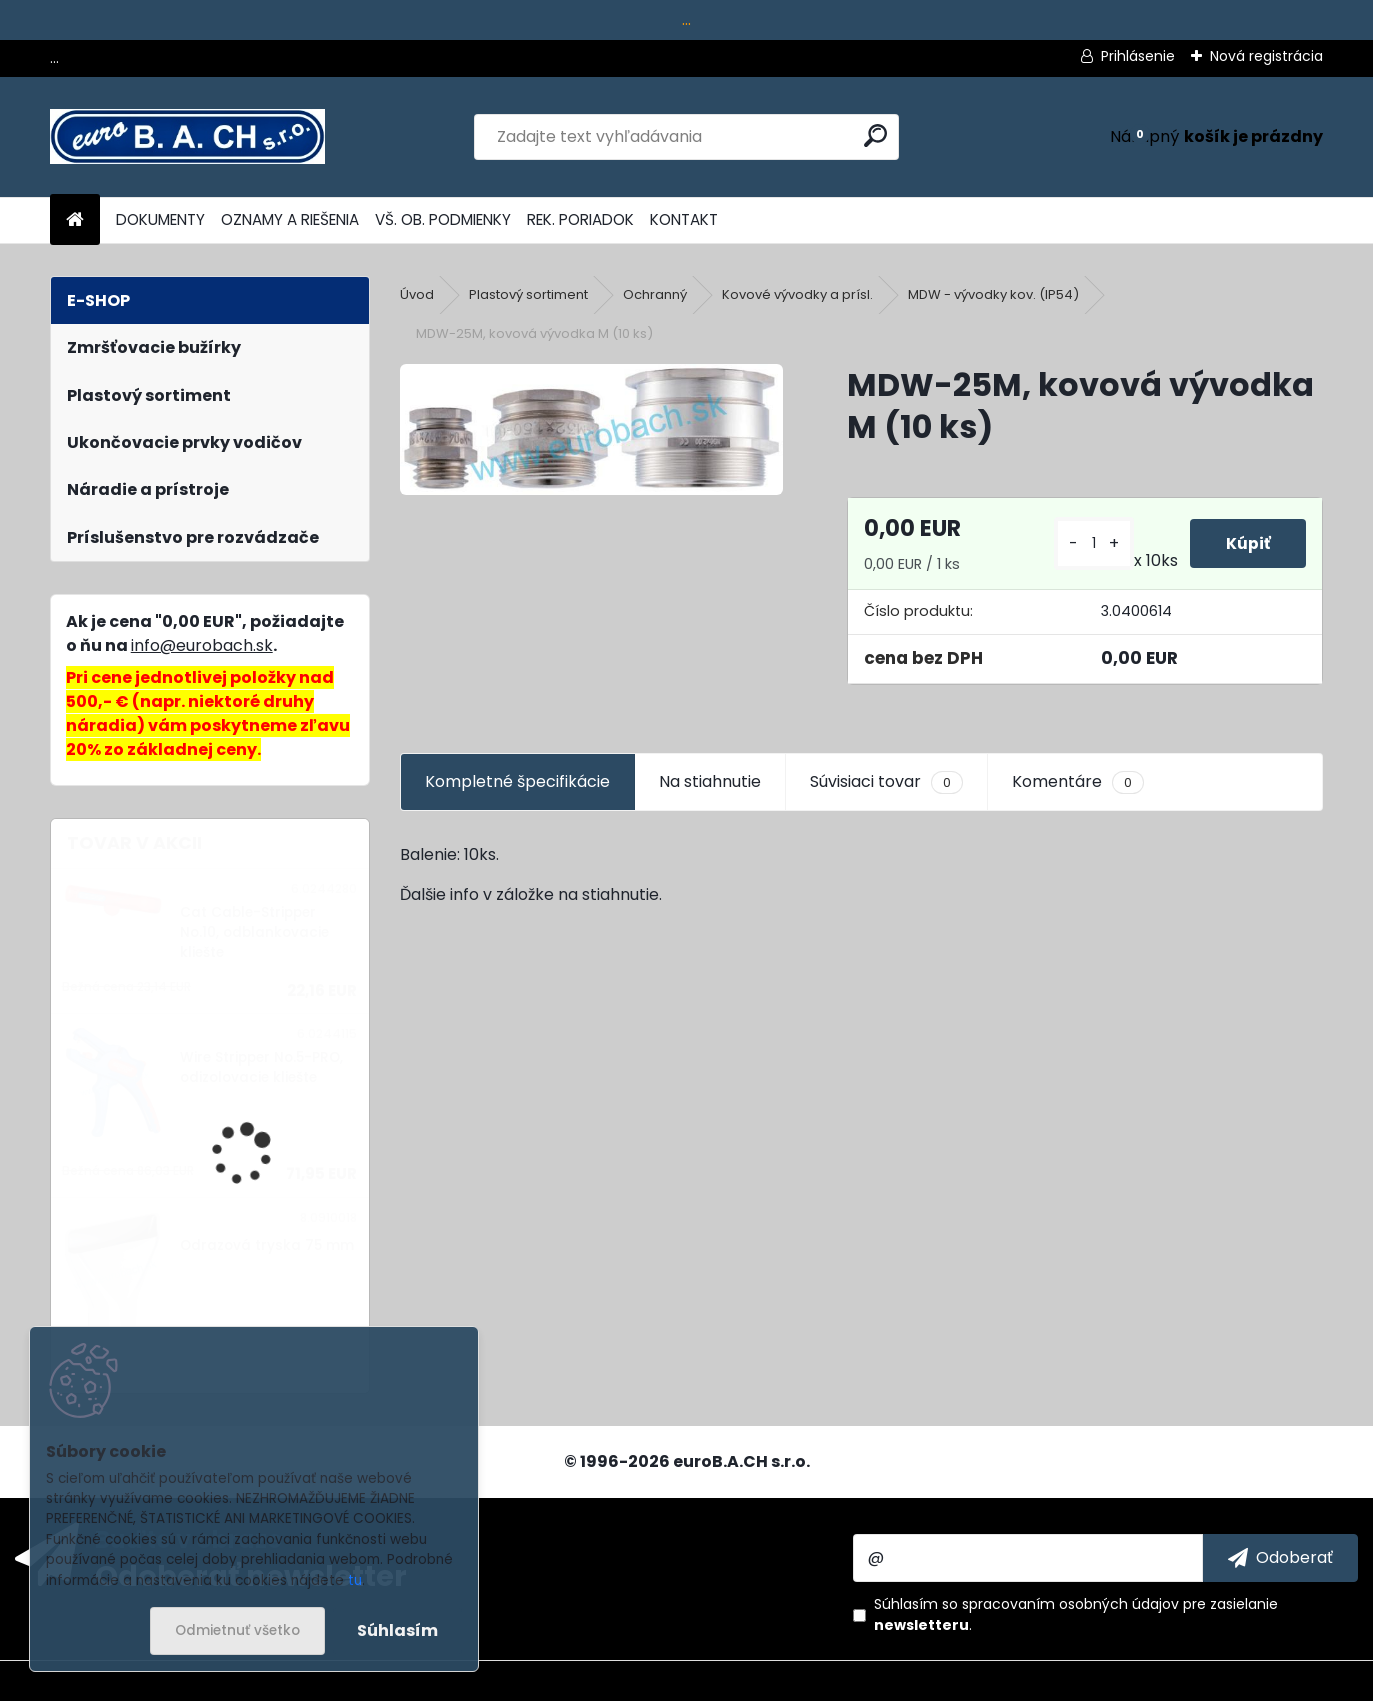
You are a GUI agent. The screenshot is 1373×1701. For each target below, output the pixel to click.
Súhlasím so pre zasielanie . (1076, 1614)
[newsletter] (1280, 1558)
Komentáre (1078, 782)
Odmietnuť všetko (237, 1630)
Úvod (417, 294)
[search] (875, 135)
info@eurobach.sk (202, 645)
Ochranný (655, 294)
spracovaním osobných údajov (1070, 1604)
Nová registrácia (1266, 56)
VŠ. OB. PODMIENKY (443, 219)
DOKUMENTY (160, 219)
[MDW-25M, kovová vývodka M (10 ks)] (592, 429)
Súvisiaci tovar (886, 782)
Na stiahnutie (710, 781)
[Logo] (187, 137)
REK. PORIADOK (580, 219)
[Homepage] (75, 220)
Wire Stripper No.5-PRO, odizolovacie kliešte (261, 1067)
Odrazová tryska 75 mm (267, 1245)
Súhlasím (397, 1630)
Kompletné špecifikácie (517, 781)
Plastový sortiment (528, 294)
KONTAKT (684, 219)
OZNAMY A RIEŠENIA (290, 219)
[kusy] (1090, 543)
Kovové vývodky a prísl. (797, 294)
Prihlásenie (1138, 56)
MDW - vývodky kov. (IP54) (993, 294)
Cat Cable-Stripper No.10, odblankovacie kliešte (254, 933)
